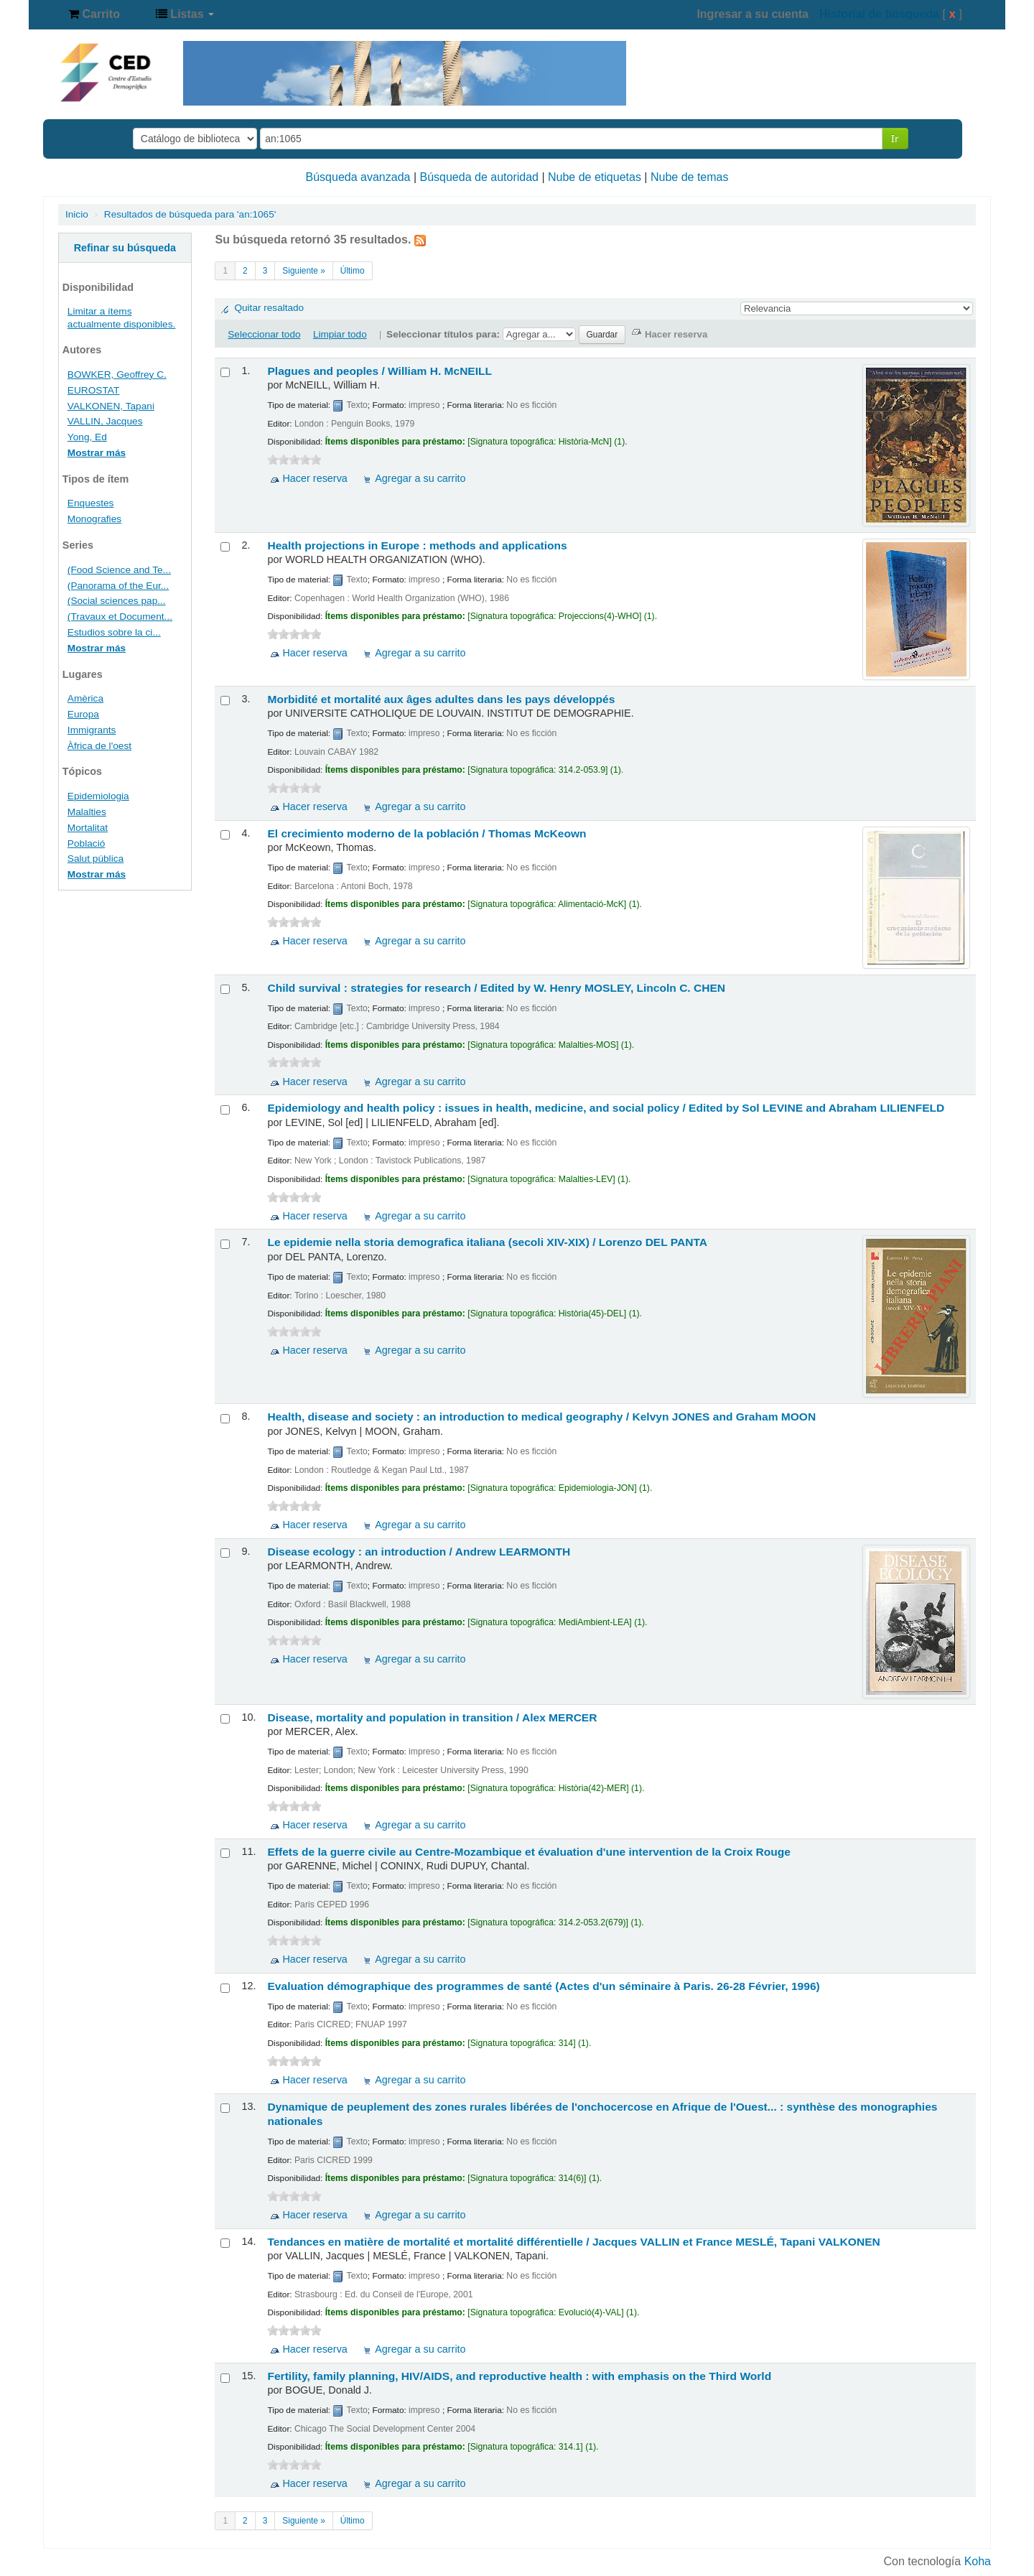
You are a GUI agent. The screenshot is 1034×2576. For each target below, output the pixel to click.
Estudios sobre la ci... (114, 632)
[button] (94, 14)
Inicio (76, 214)
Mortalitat (87, 827)
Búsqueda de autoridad (479, 177)
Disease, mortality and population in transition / (432, 1717)
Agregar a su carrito (420, 478)
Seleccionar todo (264, 334)
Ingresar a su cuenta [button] (753, 14)
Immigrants (91, 730)
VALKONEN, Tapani (110, 406)
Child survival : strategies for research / (496, 988)
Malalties (86, 811)
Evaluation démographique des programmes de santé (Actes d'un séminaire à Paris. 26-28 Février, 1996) (543, 1986)
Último (352, 271)
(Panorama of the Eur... (118, 585)
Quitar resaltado (269, 307)
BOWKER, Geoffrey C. (117, 374)
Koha (977, 2561)
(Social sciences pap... (116, 600)
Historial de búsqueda (879, 14)
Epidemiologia (98, 796)
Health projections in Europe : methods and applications (417, 545)
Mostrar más (96, 452)
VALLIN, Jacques (105, 421)
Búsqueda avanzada (358, 177)
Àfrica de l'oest (99, 745)
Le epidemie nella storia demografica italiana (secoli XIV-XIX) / (487, 1242)
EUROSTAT (93, 390)
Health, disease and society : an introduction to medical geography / (541, 1416)
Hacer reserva (314, 478)
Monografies (94, 518)
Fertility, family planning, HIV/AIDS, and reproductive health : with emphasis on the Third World (519, 2376)
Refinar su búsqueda (125, 248)
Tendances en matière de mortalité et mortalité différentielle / (573, 2242)
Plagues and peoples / (379, 371)
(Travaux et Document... (119, 616)
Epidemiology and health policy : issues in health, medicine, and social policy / (605, 1108)
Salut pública (95, 858)
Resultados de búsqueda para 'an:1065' (190, 214)
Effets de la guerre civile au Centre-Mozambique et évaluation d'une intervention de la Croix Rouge (529, 1852)
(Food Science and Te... (119, 569)
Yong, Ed (87, 437)
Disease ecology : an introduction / (418, 1551)
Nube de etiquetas (594, 177)
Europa (83, 714)
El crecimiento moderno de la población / (426, 833)
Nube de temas (690, 177)
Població (86, 843)
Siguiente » (303, 271)
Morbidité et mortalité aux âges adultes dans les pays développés (441, 699)
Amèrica (85, 698)
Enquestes (90, 503)
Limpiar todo (340, 334)
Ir (895, 138)
